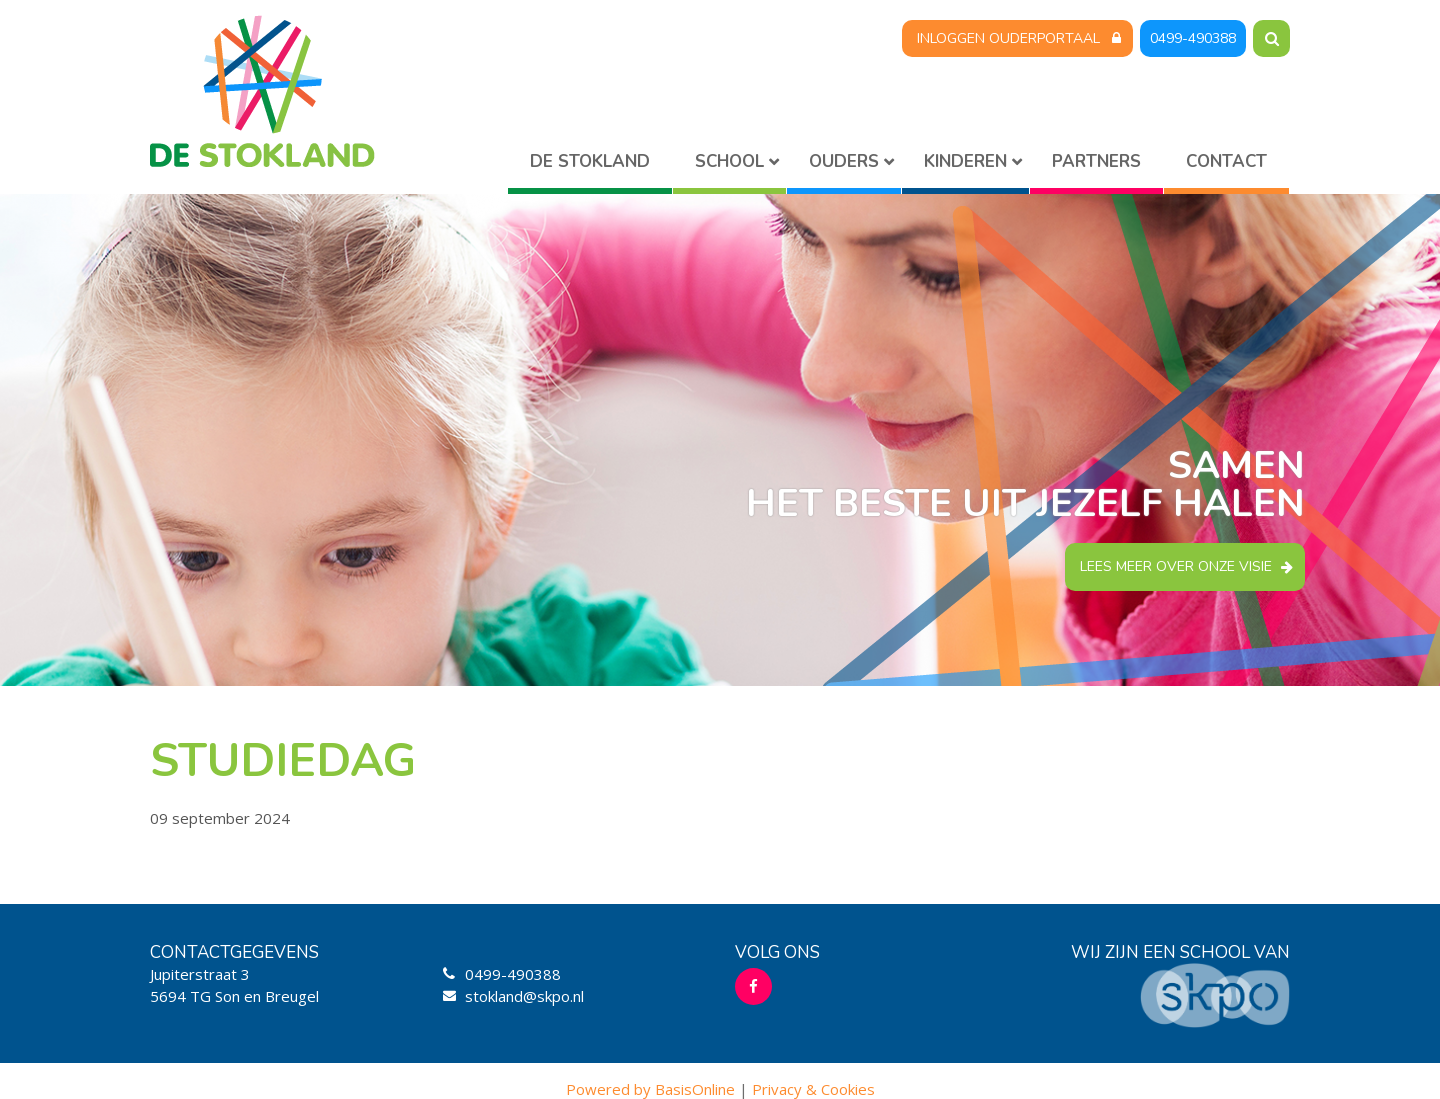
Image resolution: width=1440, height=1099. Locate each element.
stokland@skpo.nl (524, 996)
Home (590, 165)
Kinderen (965, 161)
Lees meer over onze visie (1176, 566)
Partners (1096, 161)
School (729, 161)
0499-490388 (1193, 38)
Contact (1226, 161)
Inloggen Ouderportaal (1008, 38)
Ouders (844, 161)
